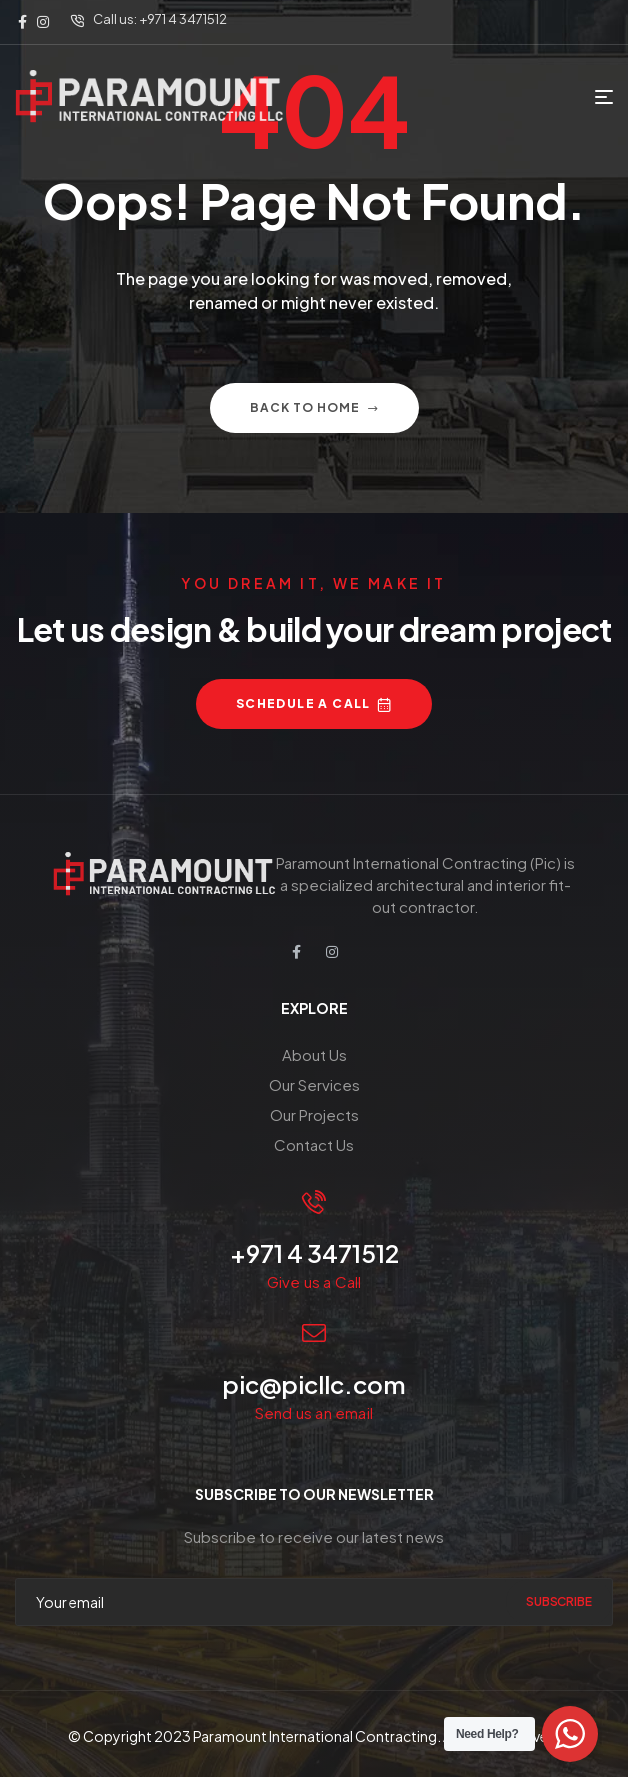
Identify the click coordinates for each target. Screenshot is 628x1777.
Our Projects (314, 1114)
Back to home (314, 407)
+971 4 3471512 (314, 1253)
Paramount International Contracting (315, 1736)
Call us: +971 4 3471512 (160, 19)
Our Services (314, 1084)
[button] (314, 704)
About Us (314, 1054)
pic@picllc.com (314, 1384)
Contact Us (314, 1144)
